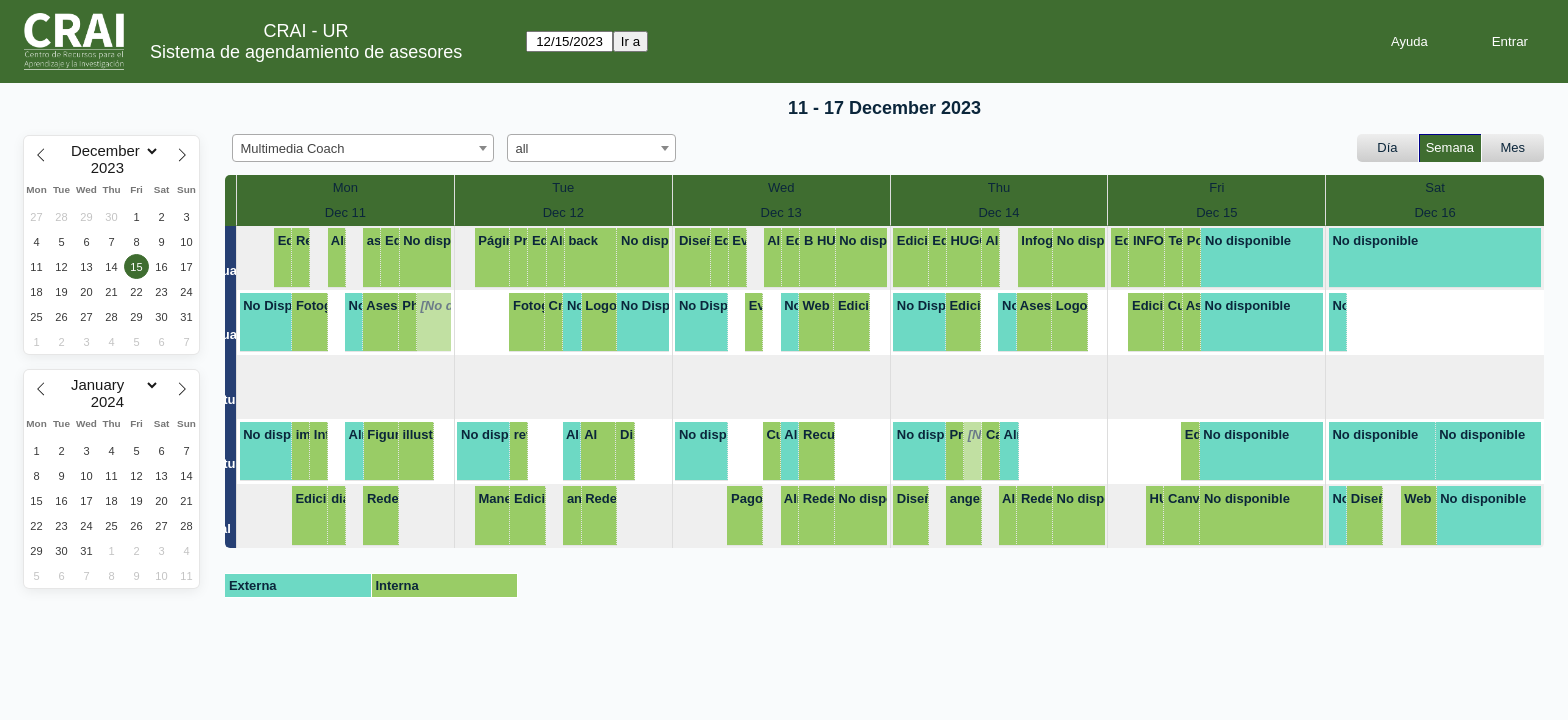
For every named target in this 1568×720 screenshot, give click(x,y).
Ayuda (1409, 41)
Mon (345, 187)
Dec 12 (563, 212)
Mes (1513, 147)
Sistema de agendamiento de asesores (306, 52)
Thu (999, 187)
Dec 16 (1434, 212)
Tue (563, 187)
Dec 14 (998, 212)
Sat (1435, 187)
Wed (781, 187)
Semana (1450, 147)
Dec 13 (781, 212)
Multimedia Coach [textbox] (293, 148)
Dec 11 (345, 212)
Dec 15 (1216, 212)
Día (1387, 147)
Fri (1216, 187)
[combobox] (363, 148)
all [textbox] (522, 148)
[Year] (112, 168)
